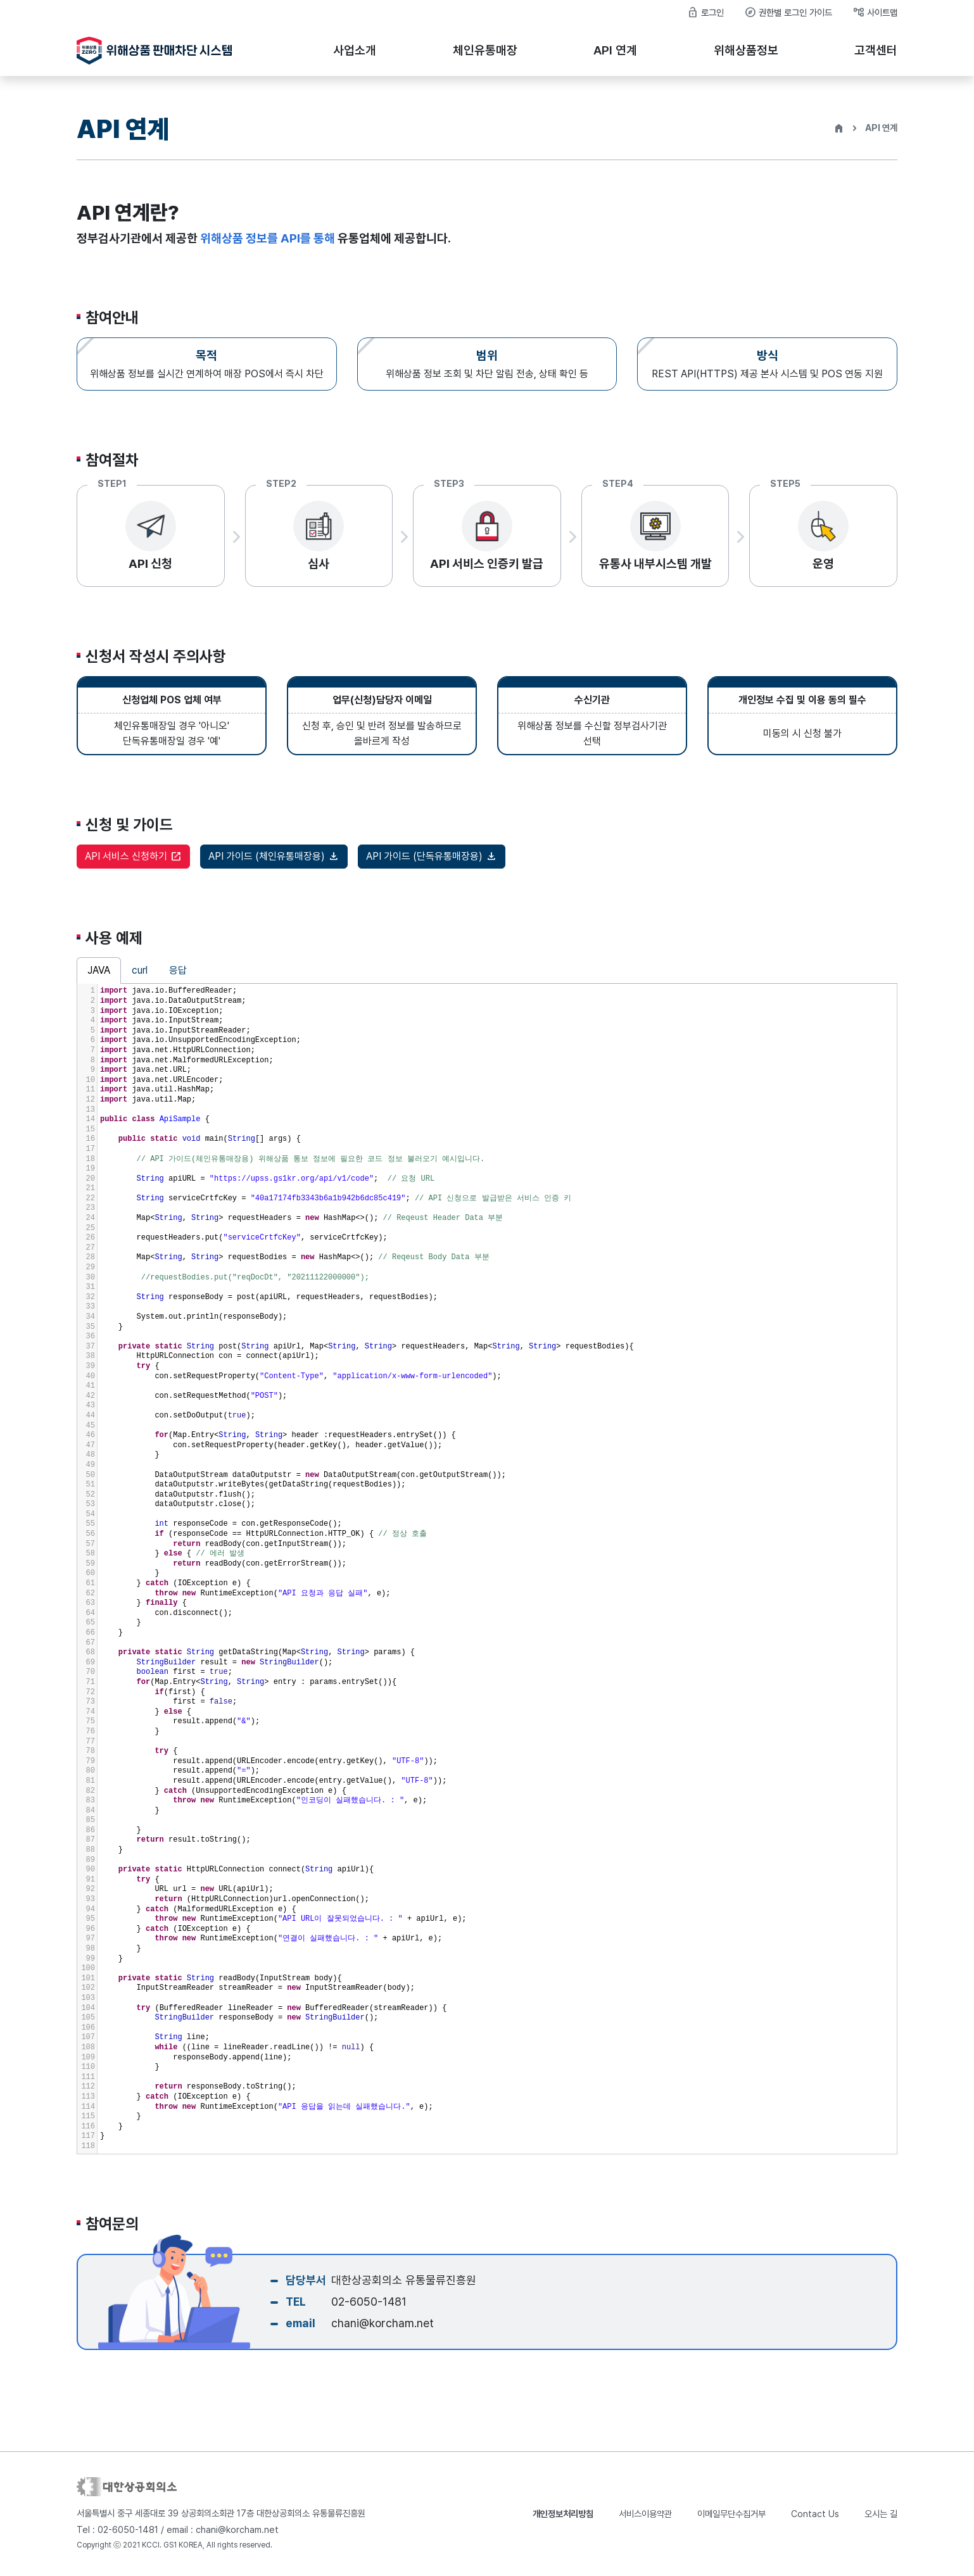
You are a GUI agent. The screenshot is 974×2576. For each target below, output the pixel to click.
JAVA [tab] (98, 978)
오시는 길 (880, 2513)
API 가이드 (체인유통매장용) (273, 864)
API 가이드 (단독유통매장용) (431, 864)
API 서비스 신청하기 (133, 864)
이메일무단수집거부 (731, 2513)
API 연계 (615, 50)
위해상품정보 (746, 50)
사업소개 (354, 50)
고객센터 (875, 50)
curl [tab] (140, 978)
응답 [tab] (178, 978)
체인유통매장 (485, 50)
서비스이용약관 (645, 2513)
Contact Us (815, 2513)
